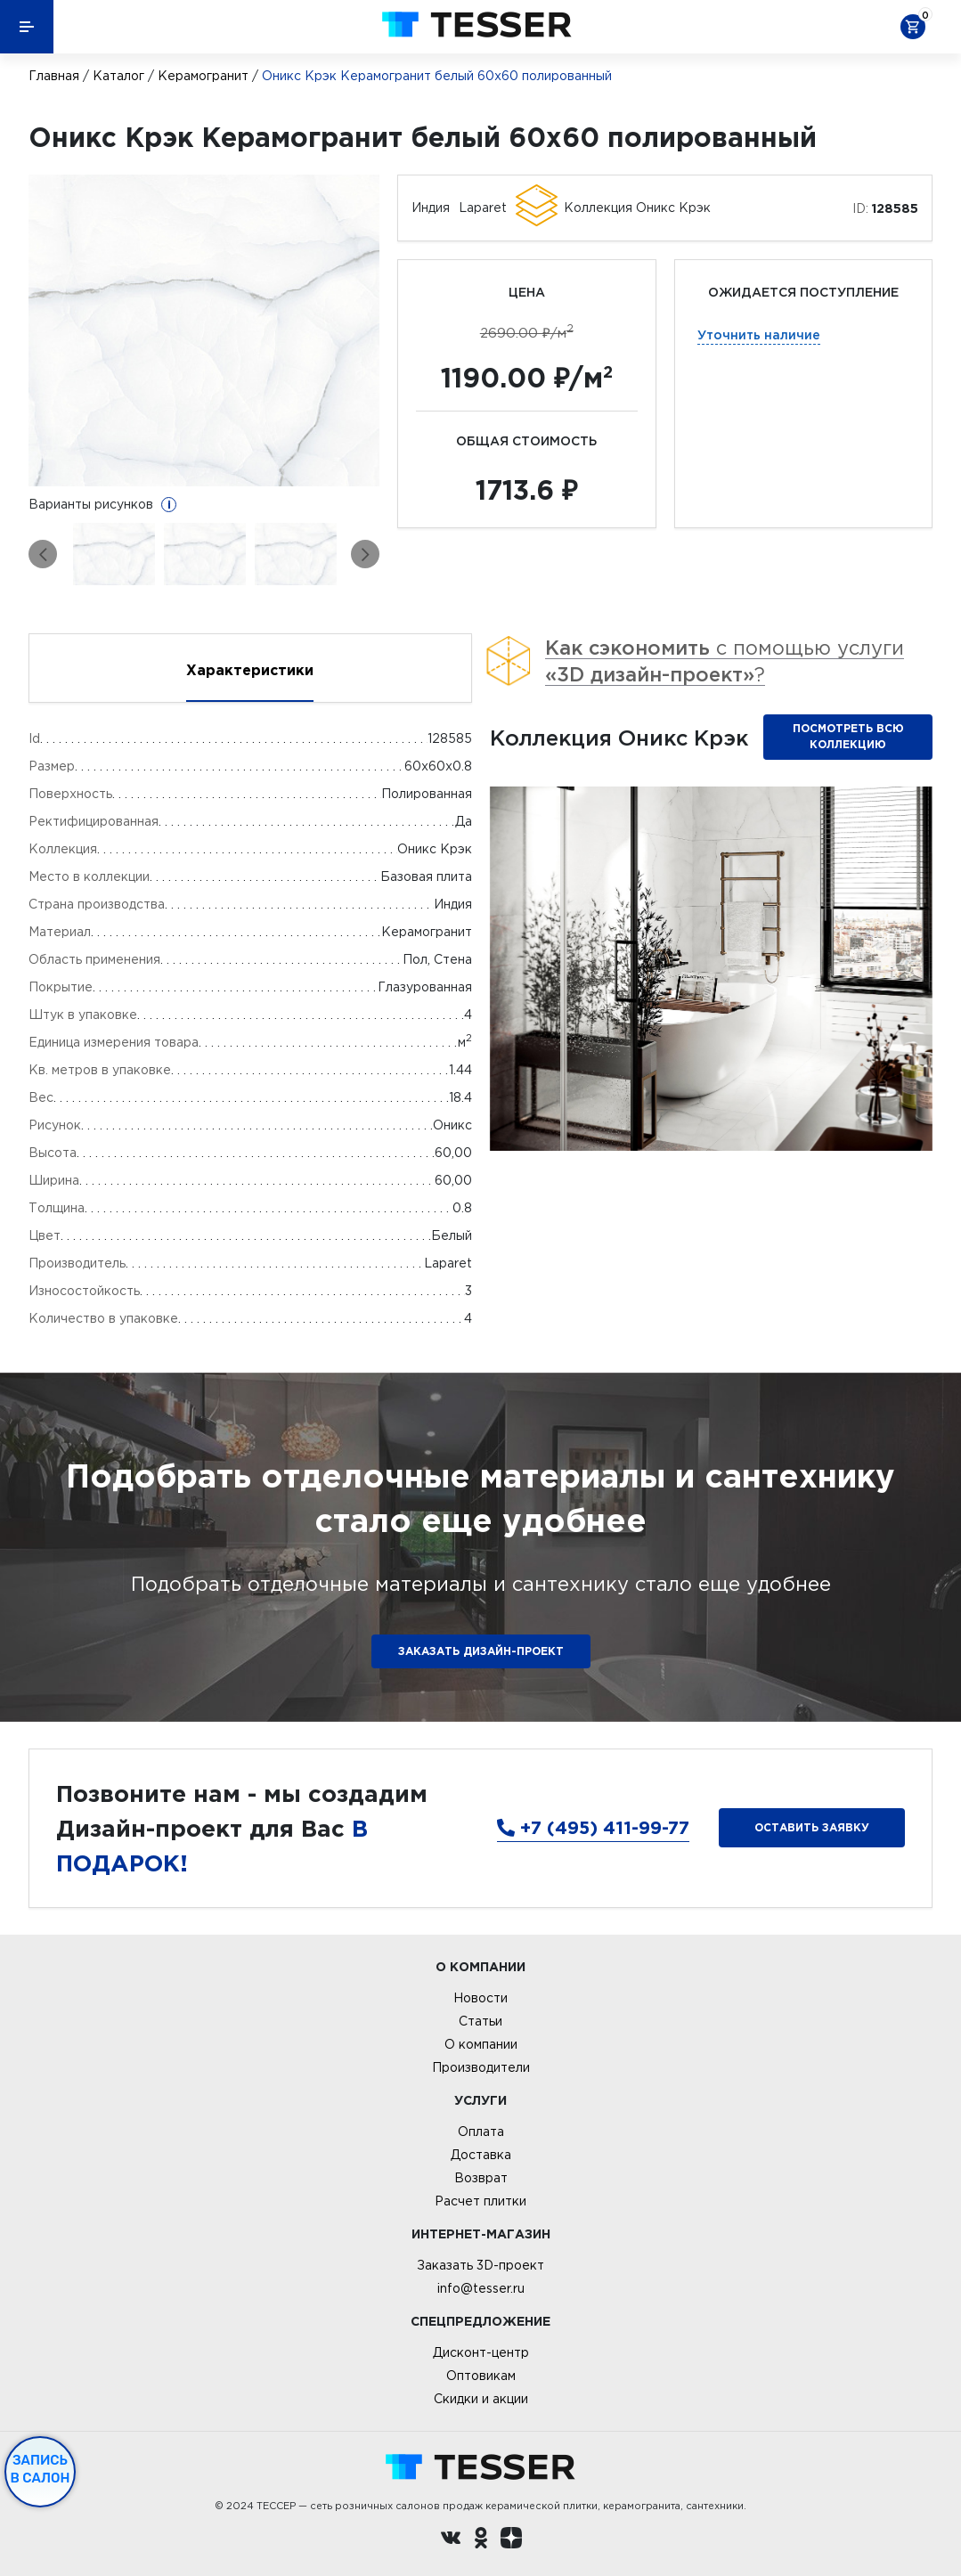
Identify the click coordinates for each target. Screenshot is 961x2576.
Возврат (481, 2178)
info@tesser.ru (481, 2288)
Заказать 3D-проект (480, 2265)
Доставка (481, 2155)
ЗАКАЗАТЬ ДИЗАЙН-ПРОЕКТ (481, 1651)
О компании (480, 2044)
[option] (204, 330)
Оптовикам (481, 2375)
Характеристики (250, 670)
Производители (481, 2067)
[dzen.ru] (511, 2540)
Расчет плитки (480, 2201)
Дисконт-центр (481, 2352)
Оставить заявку (811, 1827)
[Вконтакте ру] (450, 2540)
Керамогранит (203, 76)
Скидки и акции (481, 2399)
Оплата (481, 2131)
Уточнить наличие (758, 334)
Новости (480, 1998)
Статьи (480, 2021)
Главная (54, 76)
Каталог (118, 76)
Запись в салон (40, 2469)
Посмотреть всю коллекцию (848, 736)
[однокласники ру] (481, 2540)
